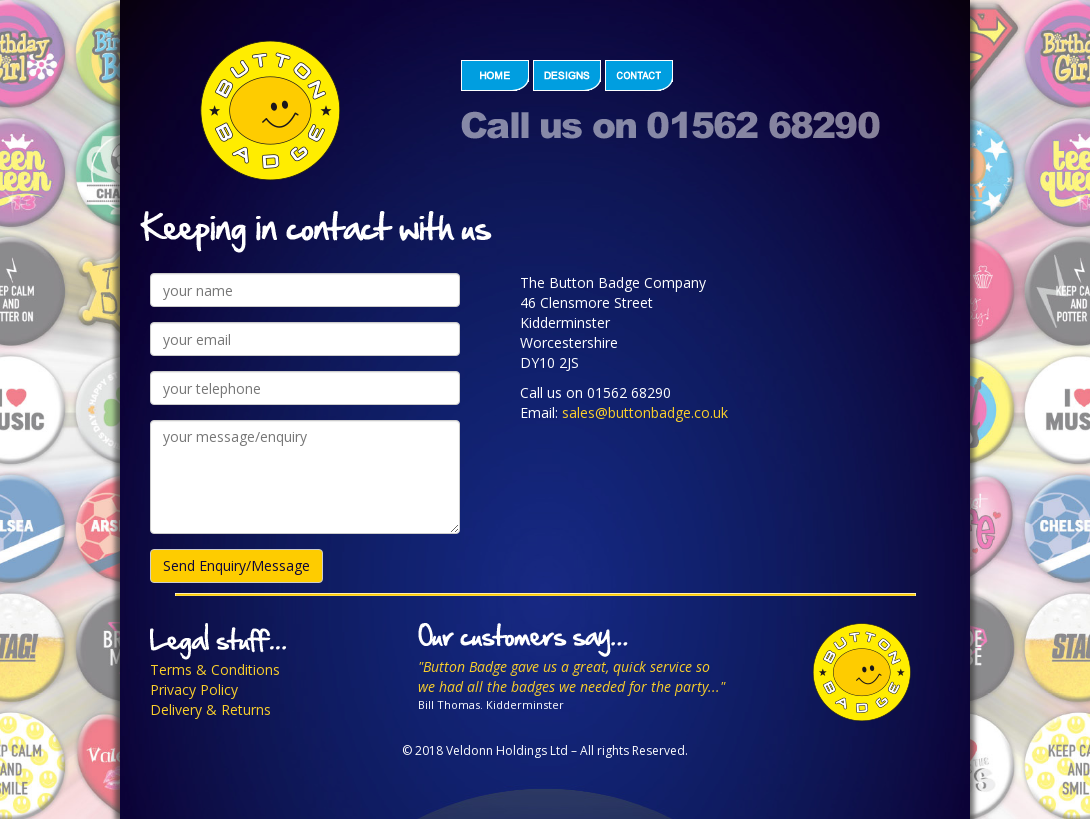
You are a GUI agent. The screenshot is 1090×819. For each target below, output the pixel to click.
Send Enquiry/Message (236, 565)
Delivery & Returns (210, 709)
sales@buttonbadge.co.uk (645, 412)
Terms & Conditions (215, 669)
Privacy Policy (194, 689)
